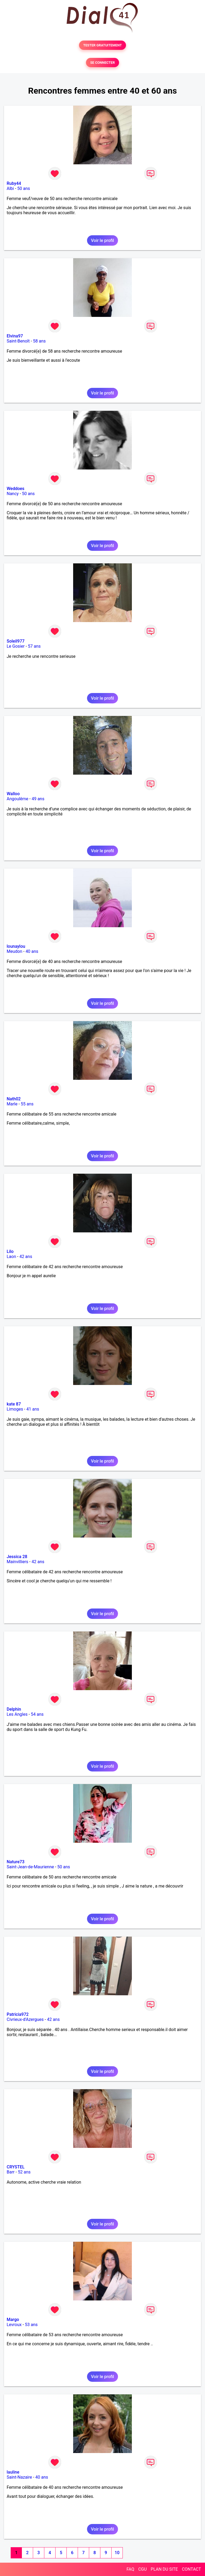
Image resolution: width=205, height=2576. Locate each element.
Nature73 (15, 1861)
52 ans (24, 2172)
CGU (142, 2569)
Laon (11, 1256)
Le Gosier (16, 646)
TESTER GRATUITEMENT (102, 45)
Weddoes (15, 488)
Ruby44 (14, 183)
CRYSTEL (16, 2166)
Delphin (14, 1709)
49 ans (37, 798)
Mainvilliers (17, 1561)
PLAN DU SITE (164, 2569)
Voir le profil (102, 240)
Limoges (15, 1409)
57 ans (34, 646)
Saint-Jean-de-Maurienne (30, 1866)
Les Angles (17, 1714)
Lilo (10, 1251)
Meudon (14, 951)
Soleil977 (16, 641)
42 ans (25, 1256)
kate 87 (14, 1404)
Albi (10, 188)
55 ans (27, 1103)
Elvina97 (15, 336)
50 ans (23, 188)
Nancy (13, 493)
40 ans (32, 951)
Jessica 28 (17, 1556)
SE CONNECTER (102, 63)
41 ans (32, 1409)
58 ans (39, 341)
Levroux (14, 2324)
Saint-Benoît (18, 341)
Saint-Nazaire (19, 2477)
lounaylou (16, 946)
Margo (13, 2319)
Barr (11, 2172)
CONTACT (191, 2569)
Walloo (13, 793)
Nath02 (14, 1098)
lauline (13, 2472)
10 (117, 2552)
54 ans (37, 1714)
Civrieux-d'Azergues (25, 2019)
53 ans (31, 2324)
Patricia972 (18, 2014)
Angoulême (17, 798)
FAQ (130, 2569)
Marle (12, 1103)
